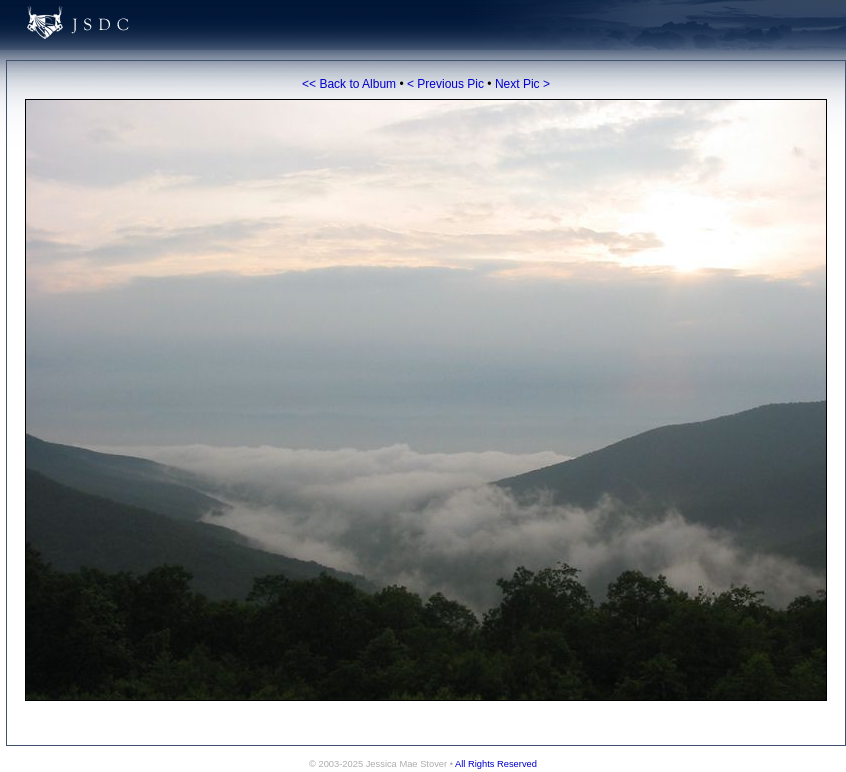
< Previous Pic (445, 84)
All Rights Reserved (496, 764)
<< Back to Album (349, 84)
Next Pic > (522, 84)
